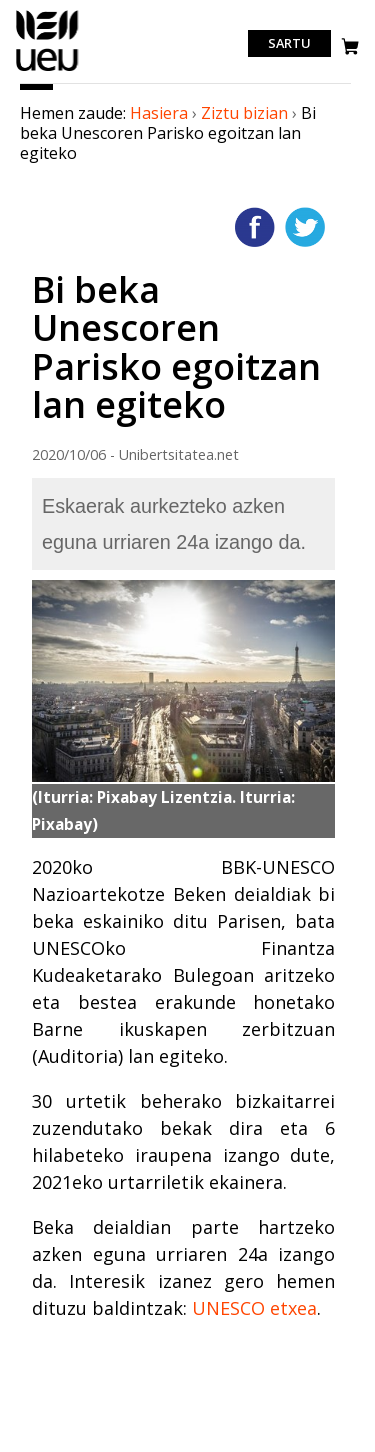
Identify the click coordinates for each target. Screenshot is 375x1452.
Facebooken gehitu (255, 227)
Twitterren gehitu (305, 227)
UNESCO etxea (254, 1308)
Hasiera (159, 113)
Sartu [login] (289, 44)
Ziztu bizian (244, 113)
